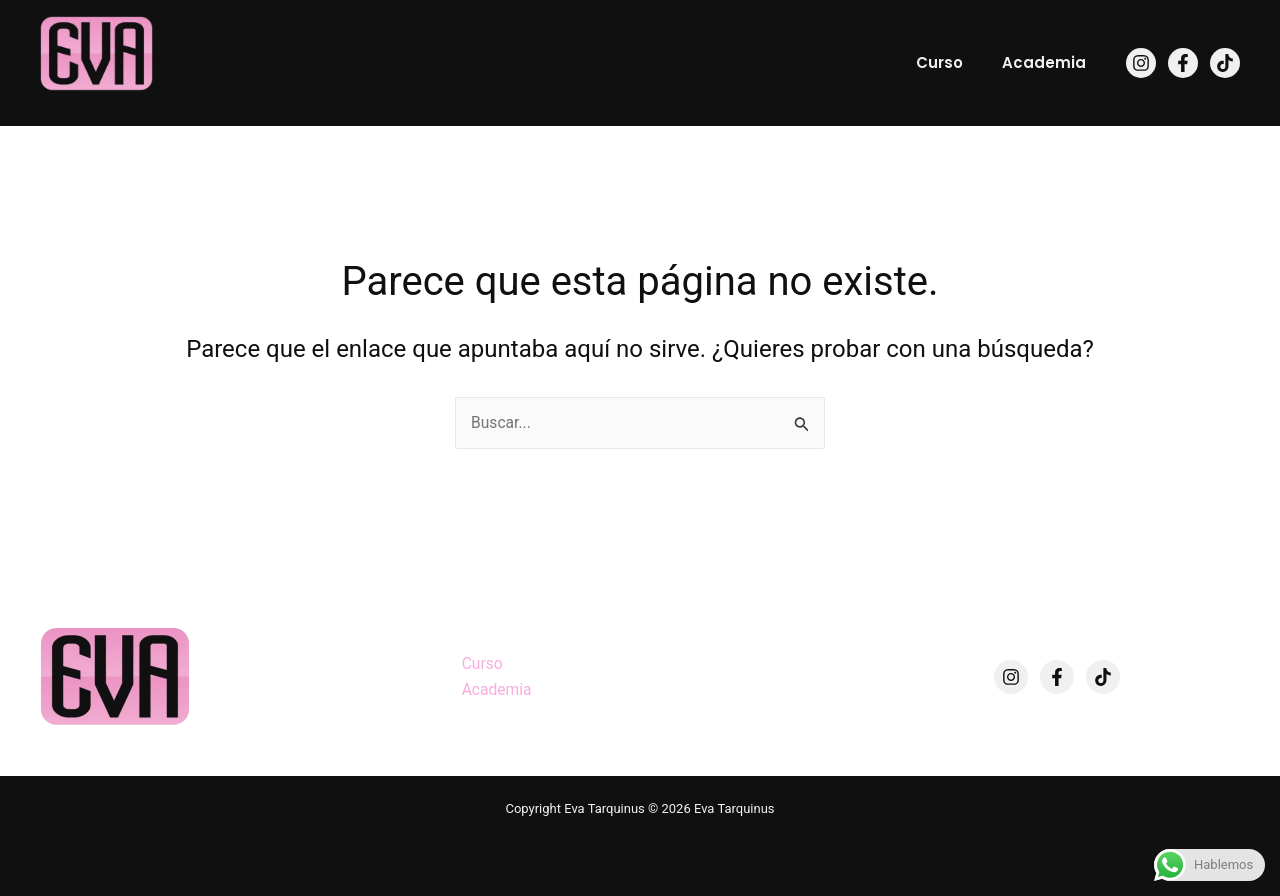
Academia (1049, 62)
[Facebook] (1183, 63)
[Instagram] (1141, 63)
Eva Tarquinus (71, 103)
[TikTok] (1225, 63)
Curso (953, 62)
